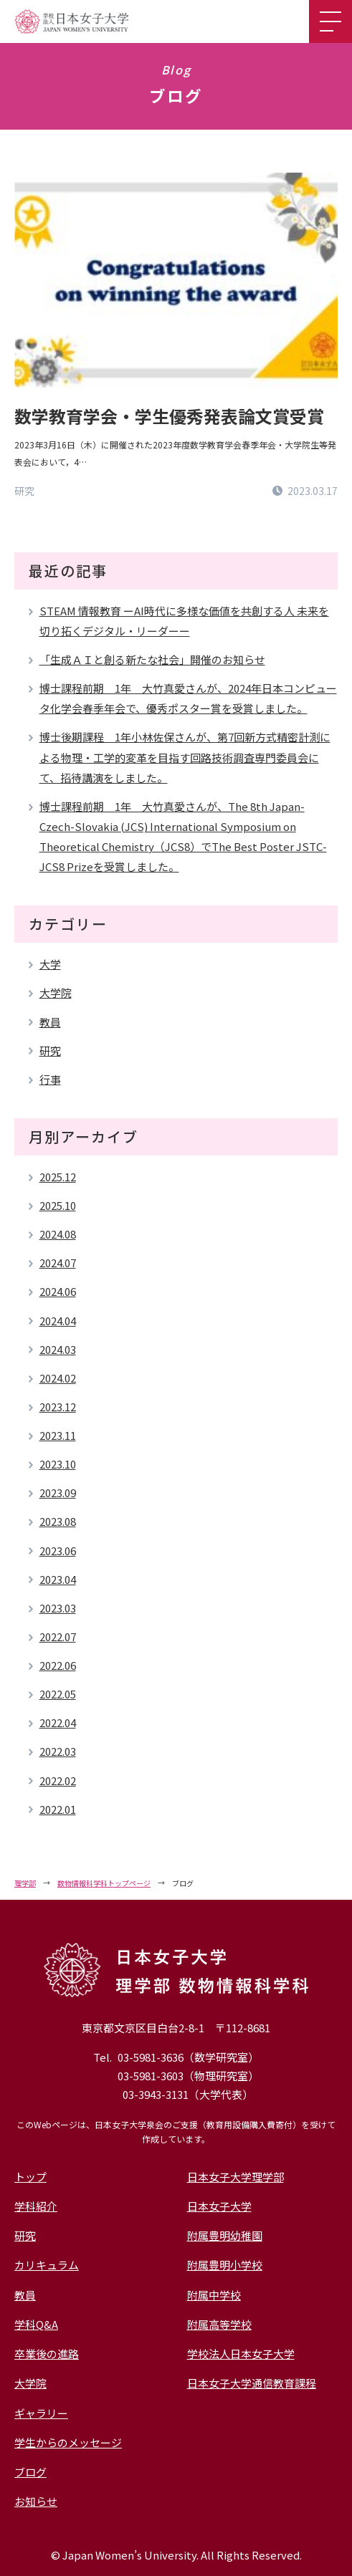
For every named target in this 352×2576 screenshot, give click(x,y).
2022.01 (57, 1809)
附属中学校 (214, 2294)
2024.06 (57, 1291)
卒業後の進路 (46, 2353)
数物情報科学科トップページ (104, 1883)
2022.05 (57, 1693)
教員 (50, 1021)
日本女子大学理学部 (235, 2176)
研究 (50, 1050)
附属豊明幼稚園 (224, 2235)
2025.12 (57, 1176)
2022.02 (57, 1780)
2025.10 (57, 1205)
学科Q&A (36, 2324)
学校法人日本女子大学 (241, 2353)
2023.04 (57, 1579)
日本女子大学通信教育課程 (251, 2382)
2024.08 (57, 1233)
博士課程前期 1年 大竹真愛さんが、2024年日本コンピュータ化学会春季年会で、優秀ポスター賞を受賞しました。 (188, 698)
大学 (50, 963)
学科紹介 (35, 2206)
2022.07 (57, 1636)
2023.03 (57, 1607)
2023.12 (57, 1406)
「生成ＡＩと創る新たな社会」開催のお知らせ (152, 659)
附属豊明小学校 (224, 2264)
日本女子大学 (219, 2206)
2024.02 (57, 1377)
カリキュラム (46, 2264)
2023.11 (57, 1435)
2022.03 (57, 1751)
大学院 (55, 992)
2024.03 (57, 1349)
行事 (50, 1079)
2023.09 (57, 1492)
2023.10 (57, 1463)
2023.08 (57, 1521)
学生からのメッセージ (68, 2442)
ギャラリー (41, 2413)
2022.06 (57, 1665)
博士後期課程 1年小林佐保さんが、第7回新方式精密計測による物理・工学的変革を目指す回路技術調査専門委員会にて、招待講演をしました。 (184, 756)
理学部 (25, 1883)
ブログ (30, 2471)
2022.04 (57, 1722)
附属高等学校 (219, 2324)
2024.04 (57, 1320)
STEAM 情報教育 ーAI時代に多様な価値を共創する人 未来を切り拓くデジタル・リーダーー (184, 620)
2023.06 (57, 1550)
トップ (30, 2176)
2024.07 (57, 1262)
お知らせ (35, 2501)
